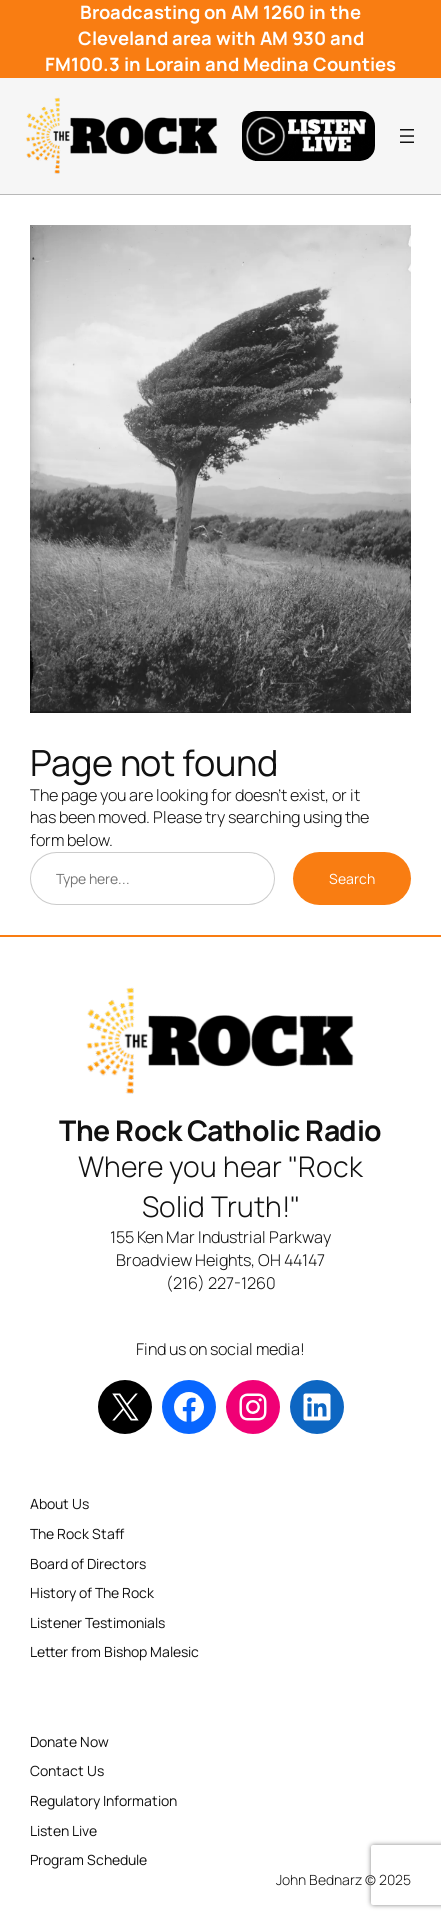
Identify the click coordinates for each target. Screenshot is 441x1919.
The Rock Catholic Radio (220, 1130)
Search (352, 878)
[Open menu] (407, 136)
